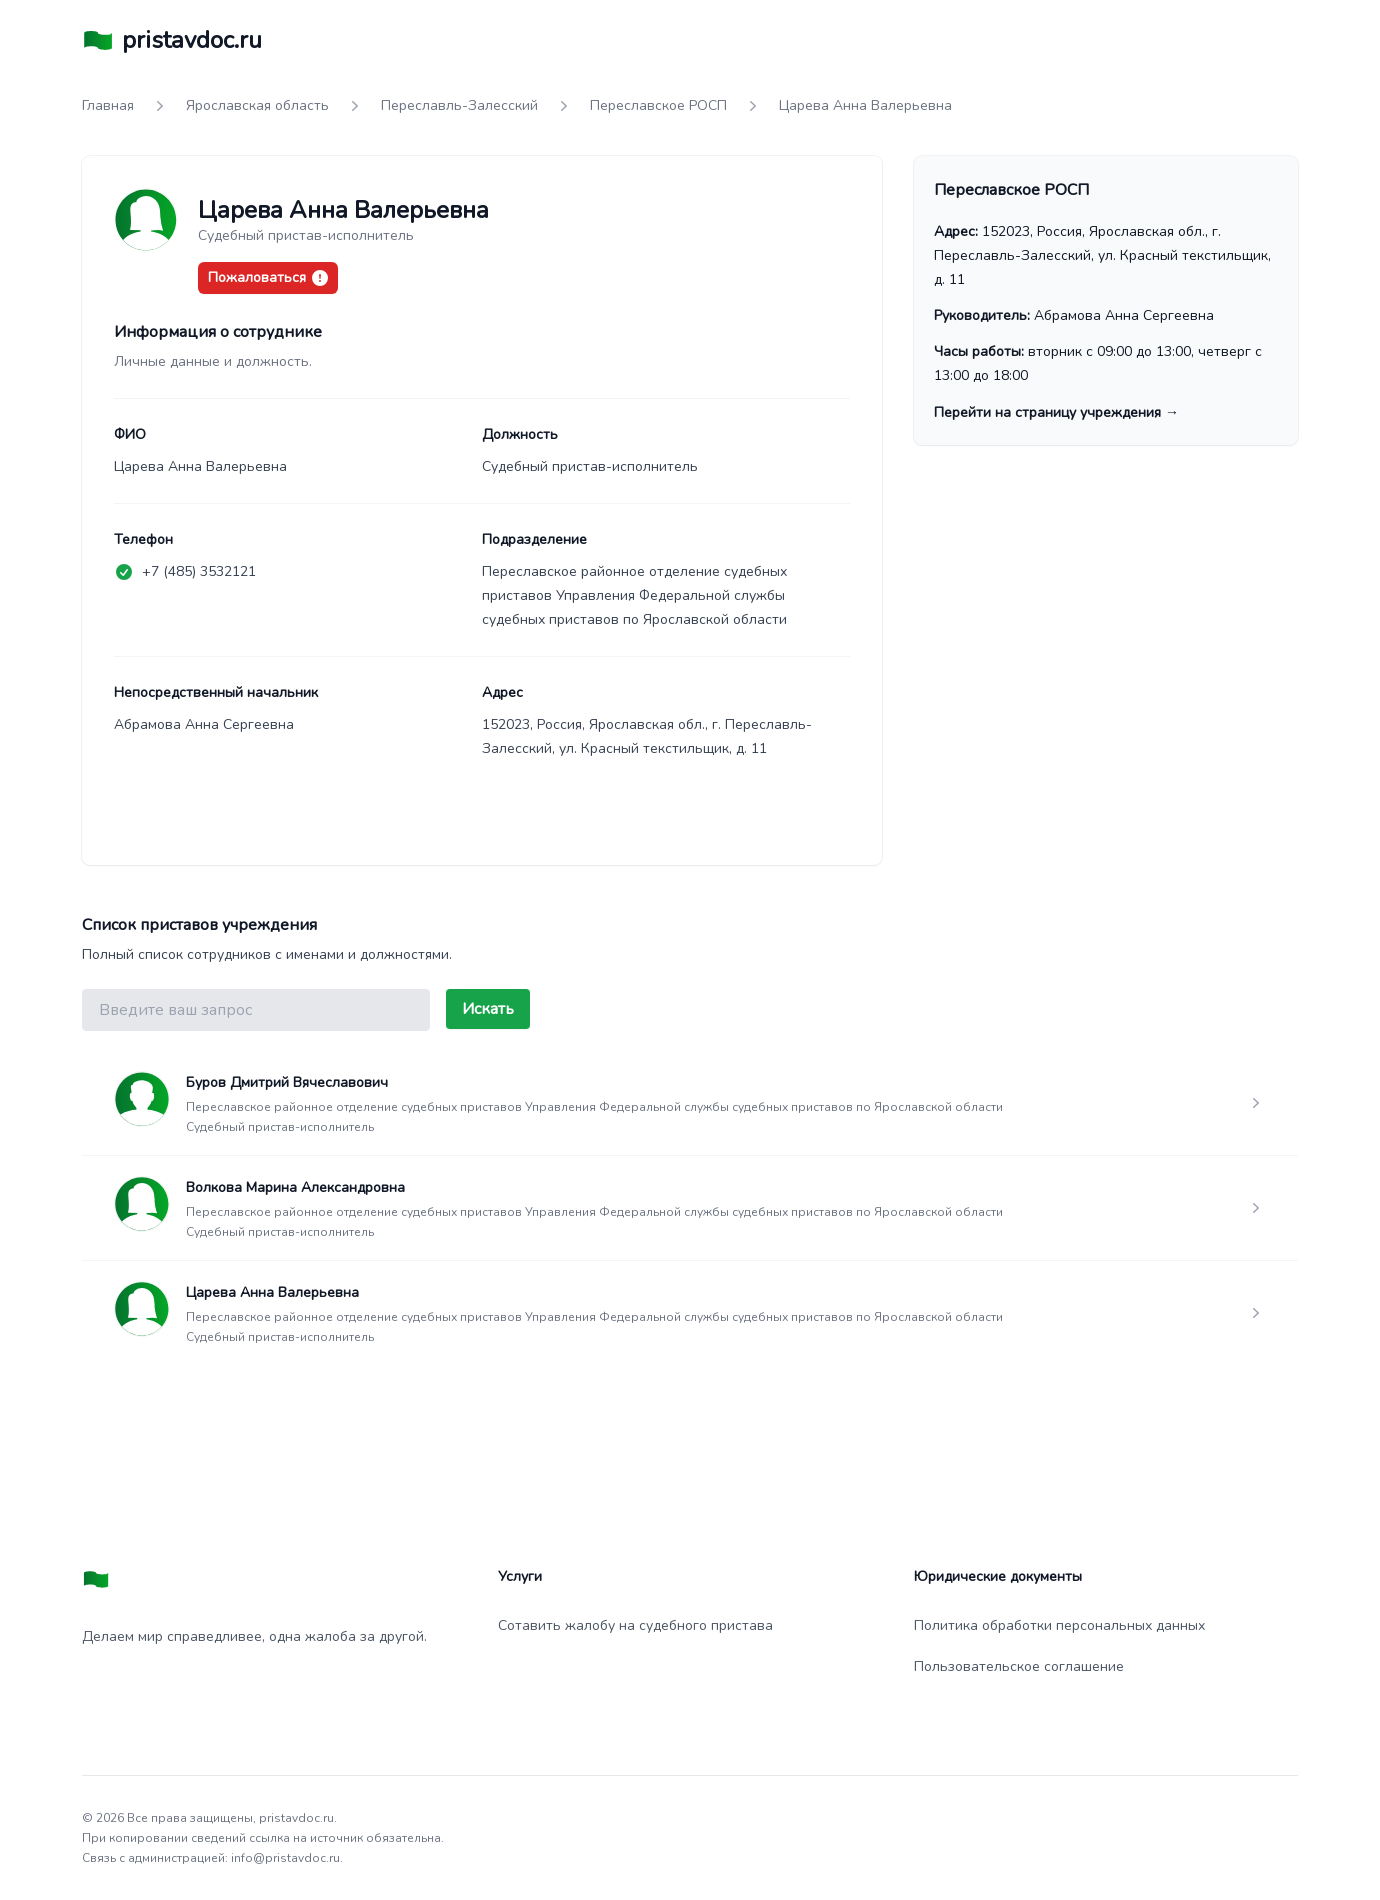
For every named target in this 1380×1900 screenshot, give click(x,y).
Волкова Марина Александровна (295, 1187)
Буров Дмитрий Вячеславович (287, 1082)
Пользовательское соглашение (1019, 1666)
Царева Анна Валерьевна (272, 1292)
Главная (108, 105)
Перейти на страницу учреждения (1056, 412)
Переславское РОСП (658, 105)
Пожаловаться (268, 277)
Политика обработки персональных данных (1059, 1625)
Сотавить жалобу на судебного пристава (635, 1625)
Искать (488, 1009)
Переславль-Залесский (459, 105)
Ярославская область (257, 105)
